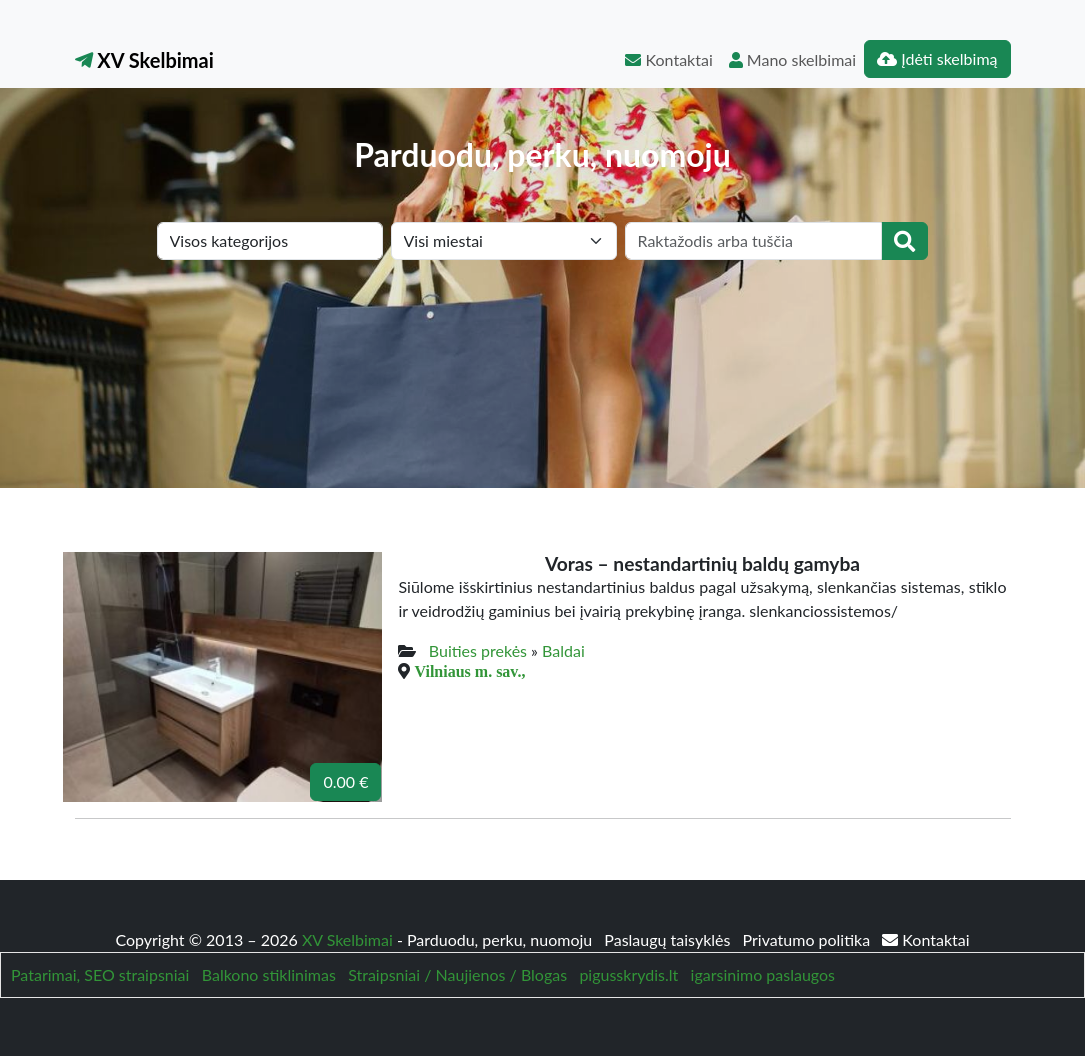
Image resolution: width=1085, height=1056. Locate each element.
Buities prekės (478, 650)
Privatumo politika (809, 939)
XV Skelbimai (144, 60)
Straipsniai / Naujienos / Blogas (457, 974)
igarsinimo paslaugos (763, 974)
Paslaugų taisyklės (669, 939)
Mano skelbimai (792, 59)
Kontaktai (668, 59)
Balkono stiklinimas (269, 974)
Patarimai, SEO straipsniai (100, 974)
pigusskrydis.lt (628, 974)
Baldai (563, 650)
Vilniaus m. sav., (469, 671)
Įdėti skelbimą (937, 58)
